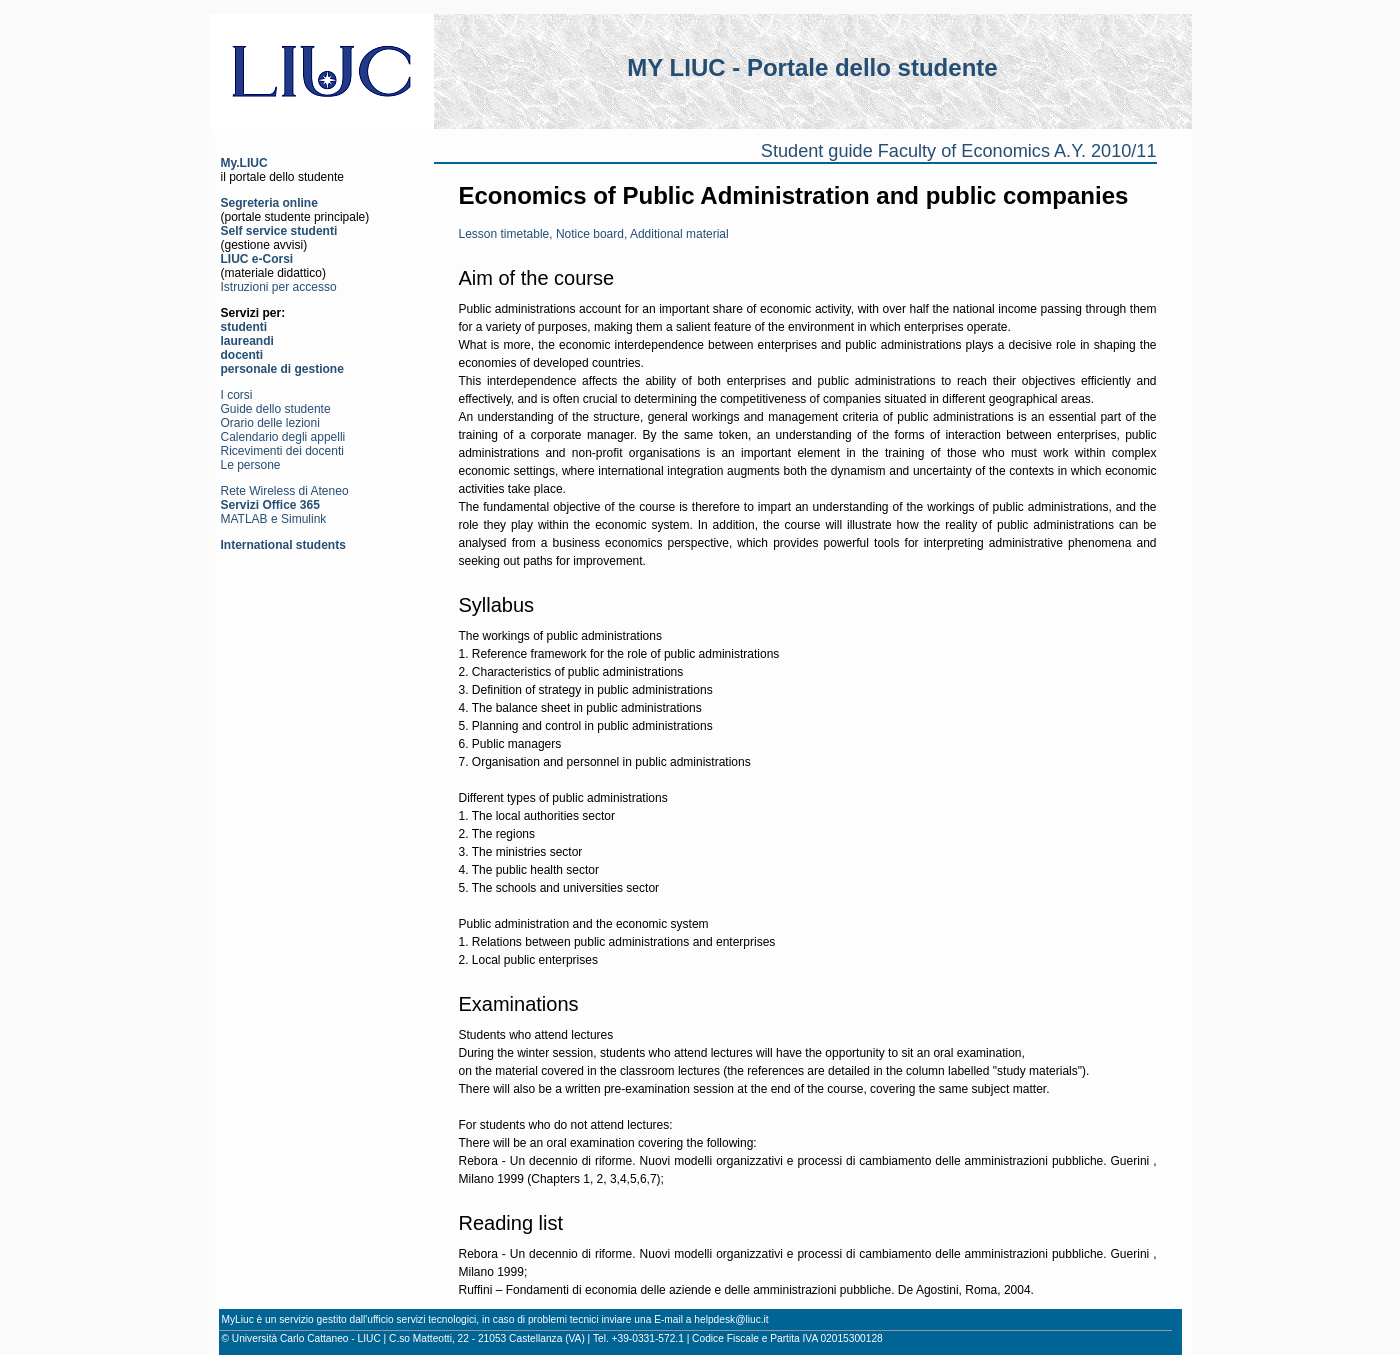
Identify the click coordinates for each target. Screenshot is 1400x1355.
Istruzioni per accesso (279, 287)
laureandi (247, 341)
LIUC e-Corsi (257, 259)
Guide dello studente (276, 409)
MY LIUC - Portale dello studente (812, 67)
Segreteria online (269, 203)
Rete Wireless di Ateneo (285, 491)
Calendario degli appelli (283, 437)
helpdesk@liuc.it (731, 1319)
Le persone (251, 465)
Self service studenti (279, 231)
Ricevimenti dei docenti (282, 451)
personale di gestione (282, 369)
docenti (242, 355)
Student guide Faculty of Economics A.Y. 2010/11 (959, 151)
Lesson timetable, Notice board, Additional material (594, 234)
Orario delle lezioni (270, 423)
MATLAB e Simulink (274, 519)
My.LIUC (244, 163)
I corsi (237, 395)
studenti (244, 327)
